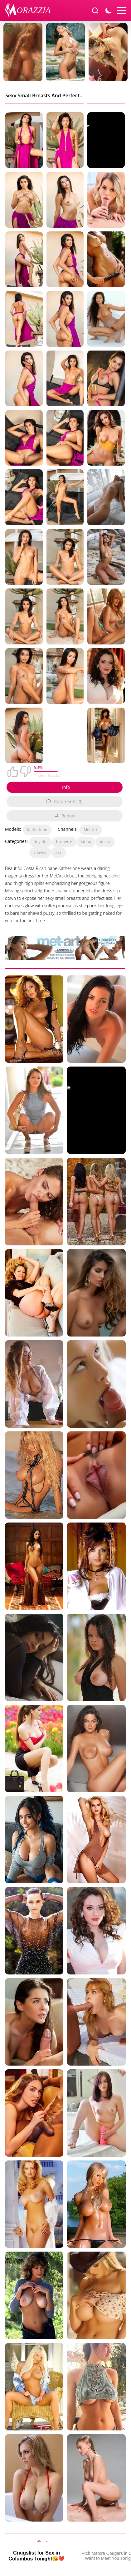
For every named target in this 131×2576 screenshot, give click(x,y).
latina (86, 841)
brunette (64, 841)
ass (58, 852)
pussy (105, 841)
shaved (40, 852)
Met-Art (91, 829)
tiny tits (40, 841)
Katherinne (37, 829)
